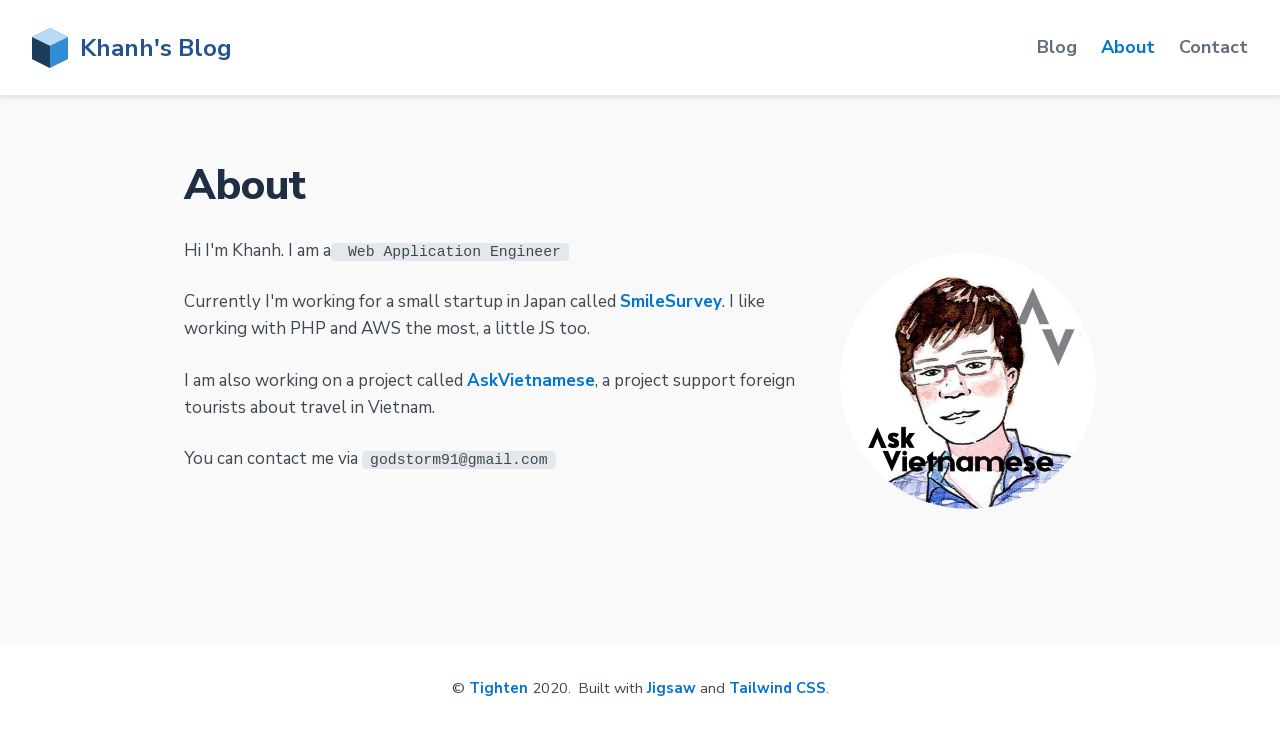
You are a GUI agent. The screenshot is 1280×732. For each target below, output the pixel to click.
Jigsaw (671, 688)
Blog (1057, 47)
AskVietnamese (531, 379)
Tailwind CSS (777, 688)
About (1128, 47)
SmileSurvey (671, 301)
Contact (1213, 47)
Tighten (498, 688)
